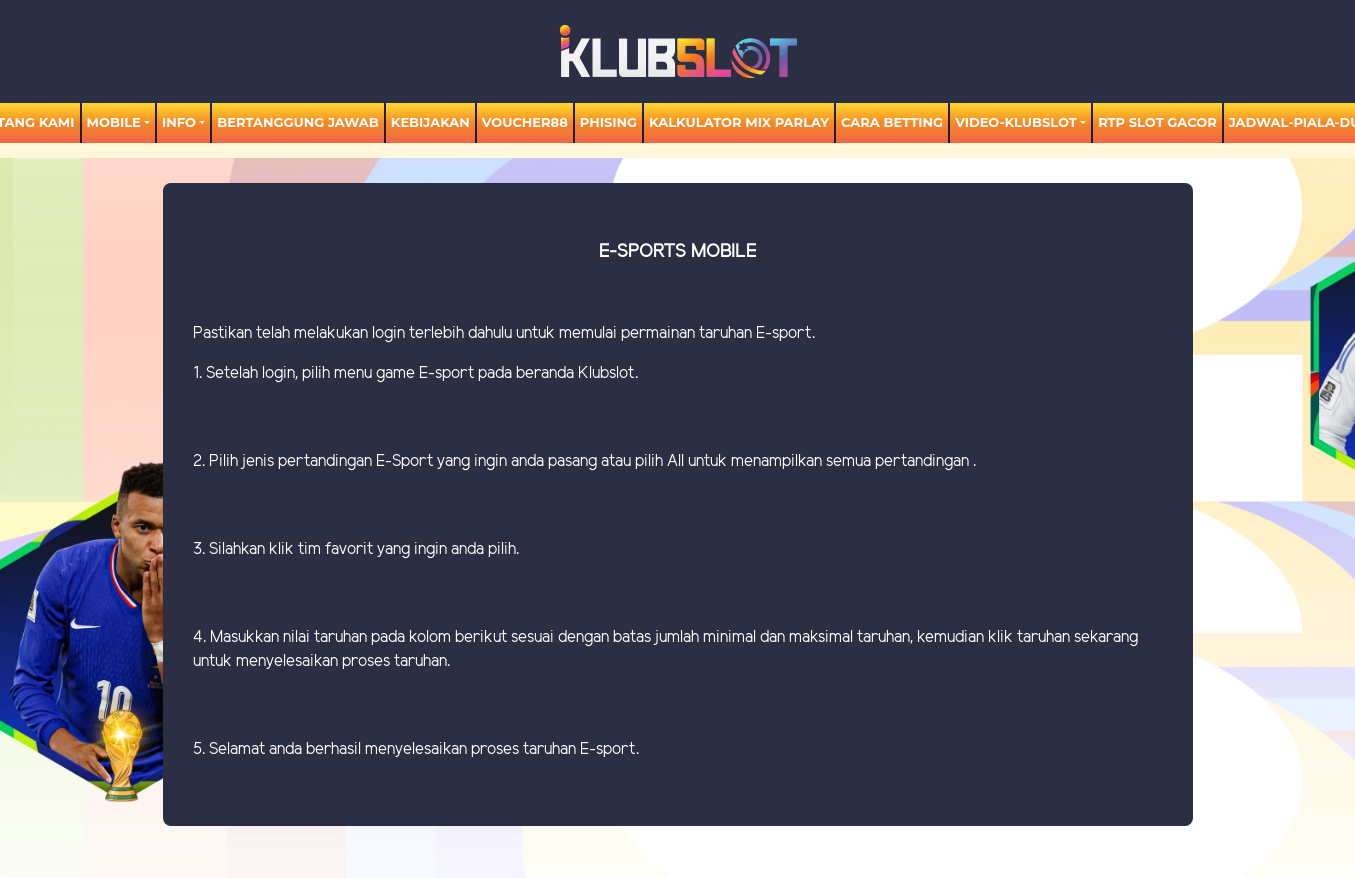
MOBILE (114, 122)
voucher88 (525, 122)
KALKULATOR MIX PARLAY (739, 122)
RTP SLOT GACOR (1157, 122)
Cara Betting (892, 122)
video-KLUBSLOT (1016, 122)
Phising (608, 122)
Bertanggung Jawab (297, 122)
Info (179, 122)
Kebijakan (430, 122)
